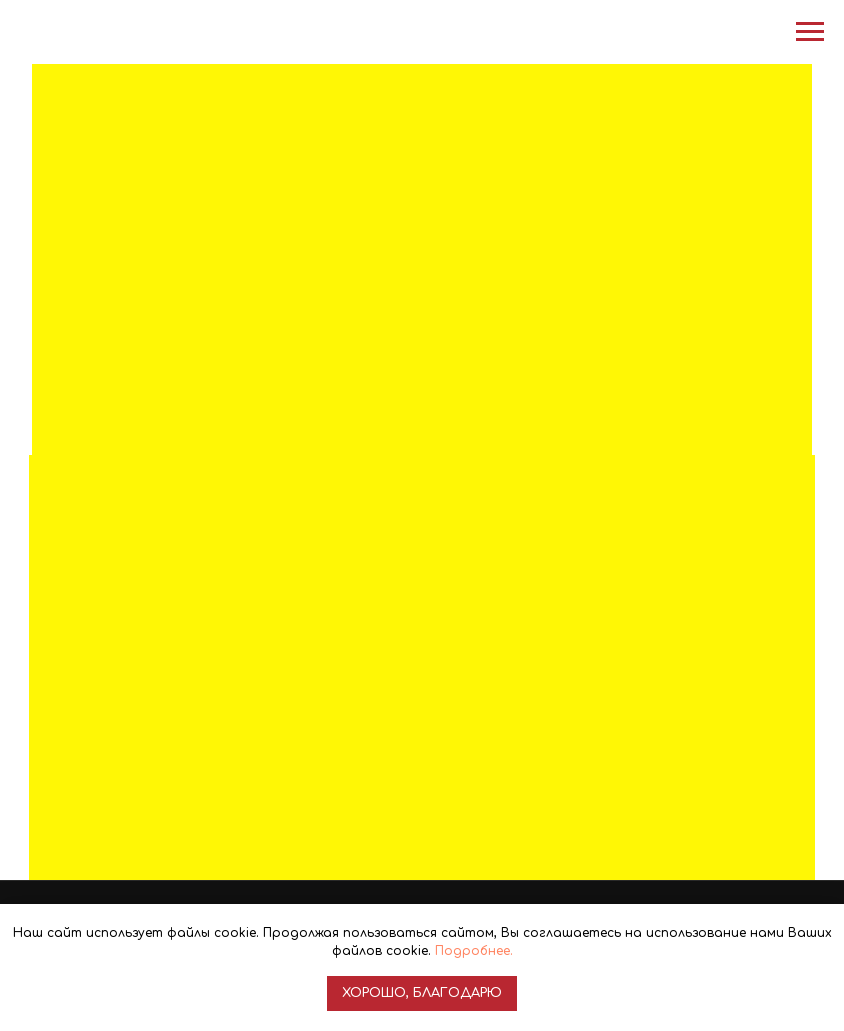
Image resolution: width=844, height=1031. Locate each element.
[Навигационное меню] (810, 32)
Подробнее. (474, 951)
